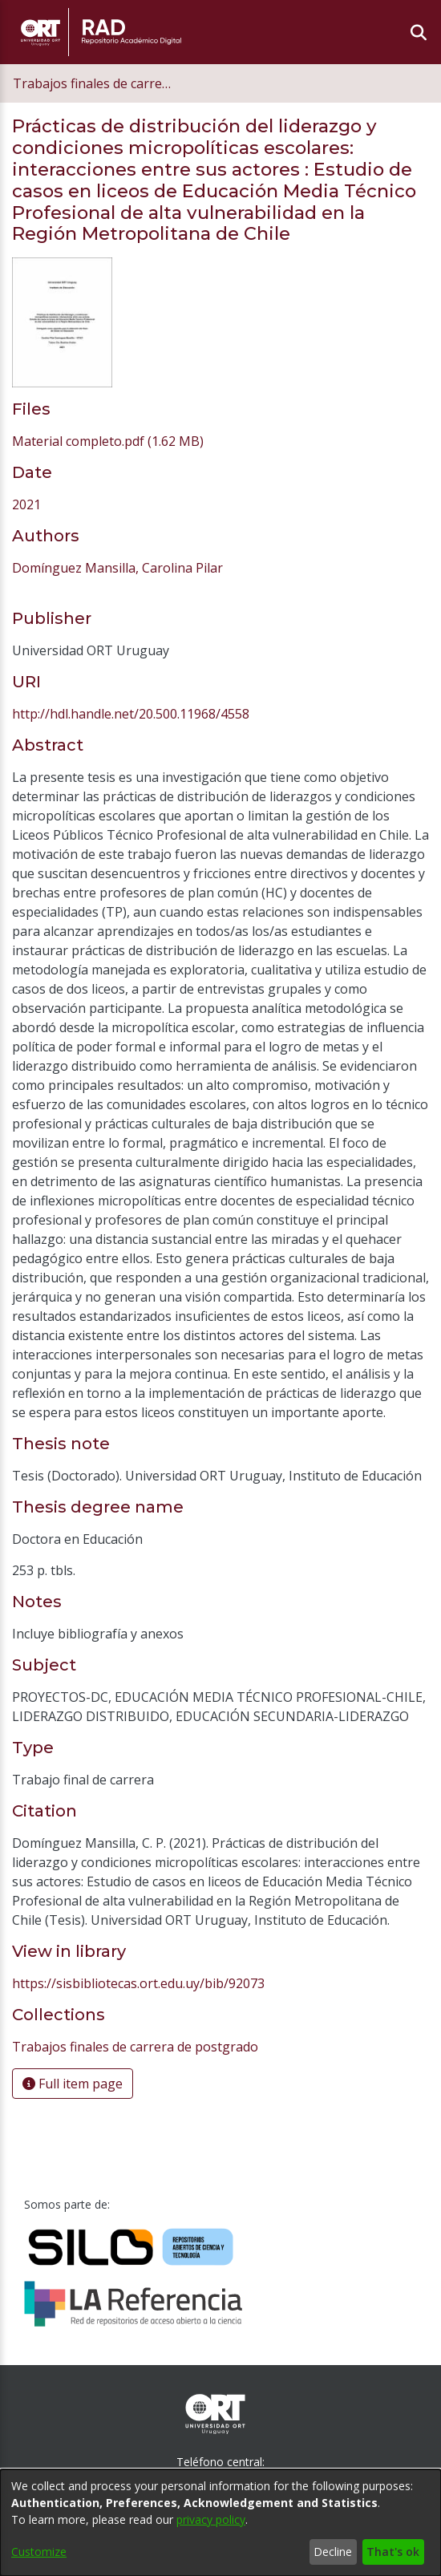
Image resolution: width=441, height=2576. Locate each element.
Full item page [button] (72, 2083)
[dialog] (220, 2522)
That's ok (392, 2551)
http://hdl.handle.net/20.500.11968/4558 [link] (130, 714)
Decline (333, 2551)
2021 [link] (26, 504)
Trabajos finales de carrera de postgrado (93, 83)
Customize (39, 2551)
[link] (108, 441)
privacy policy (210, 2519)
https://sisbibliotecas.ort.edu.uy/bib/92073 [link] (138, 1983)
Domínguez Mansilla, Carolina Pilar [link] (117, 568)
